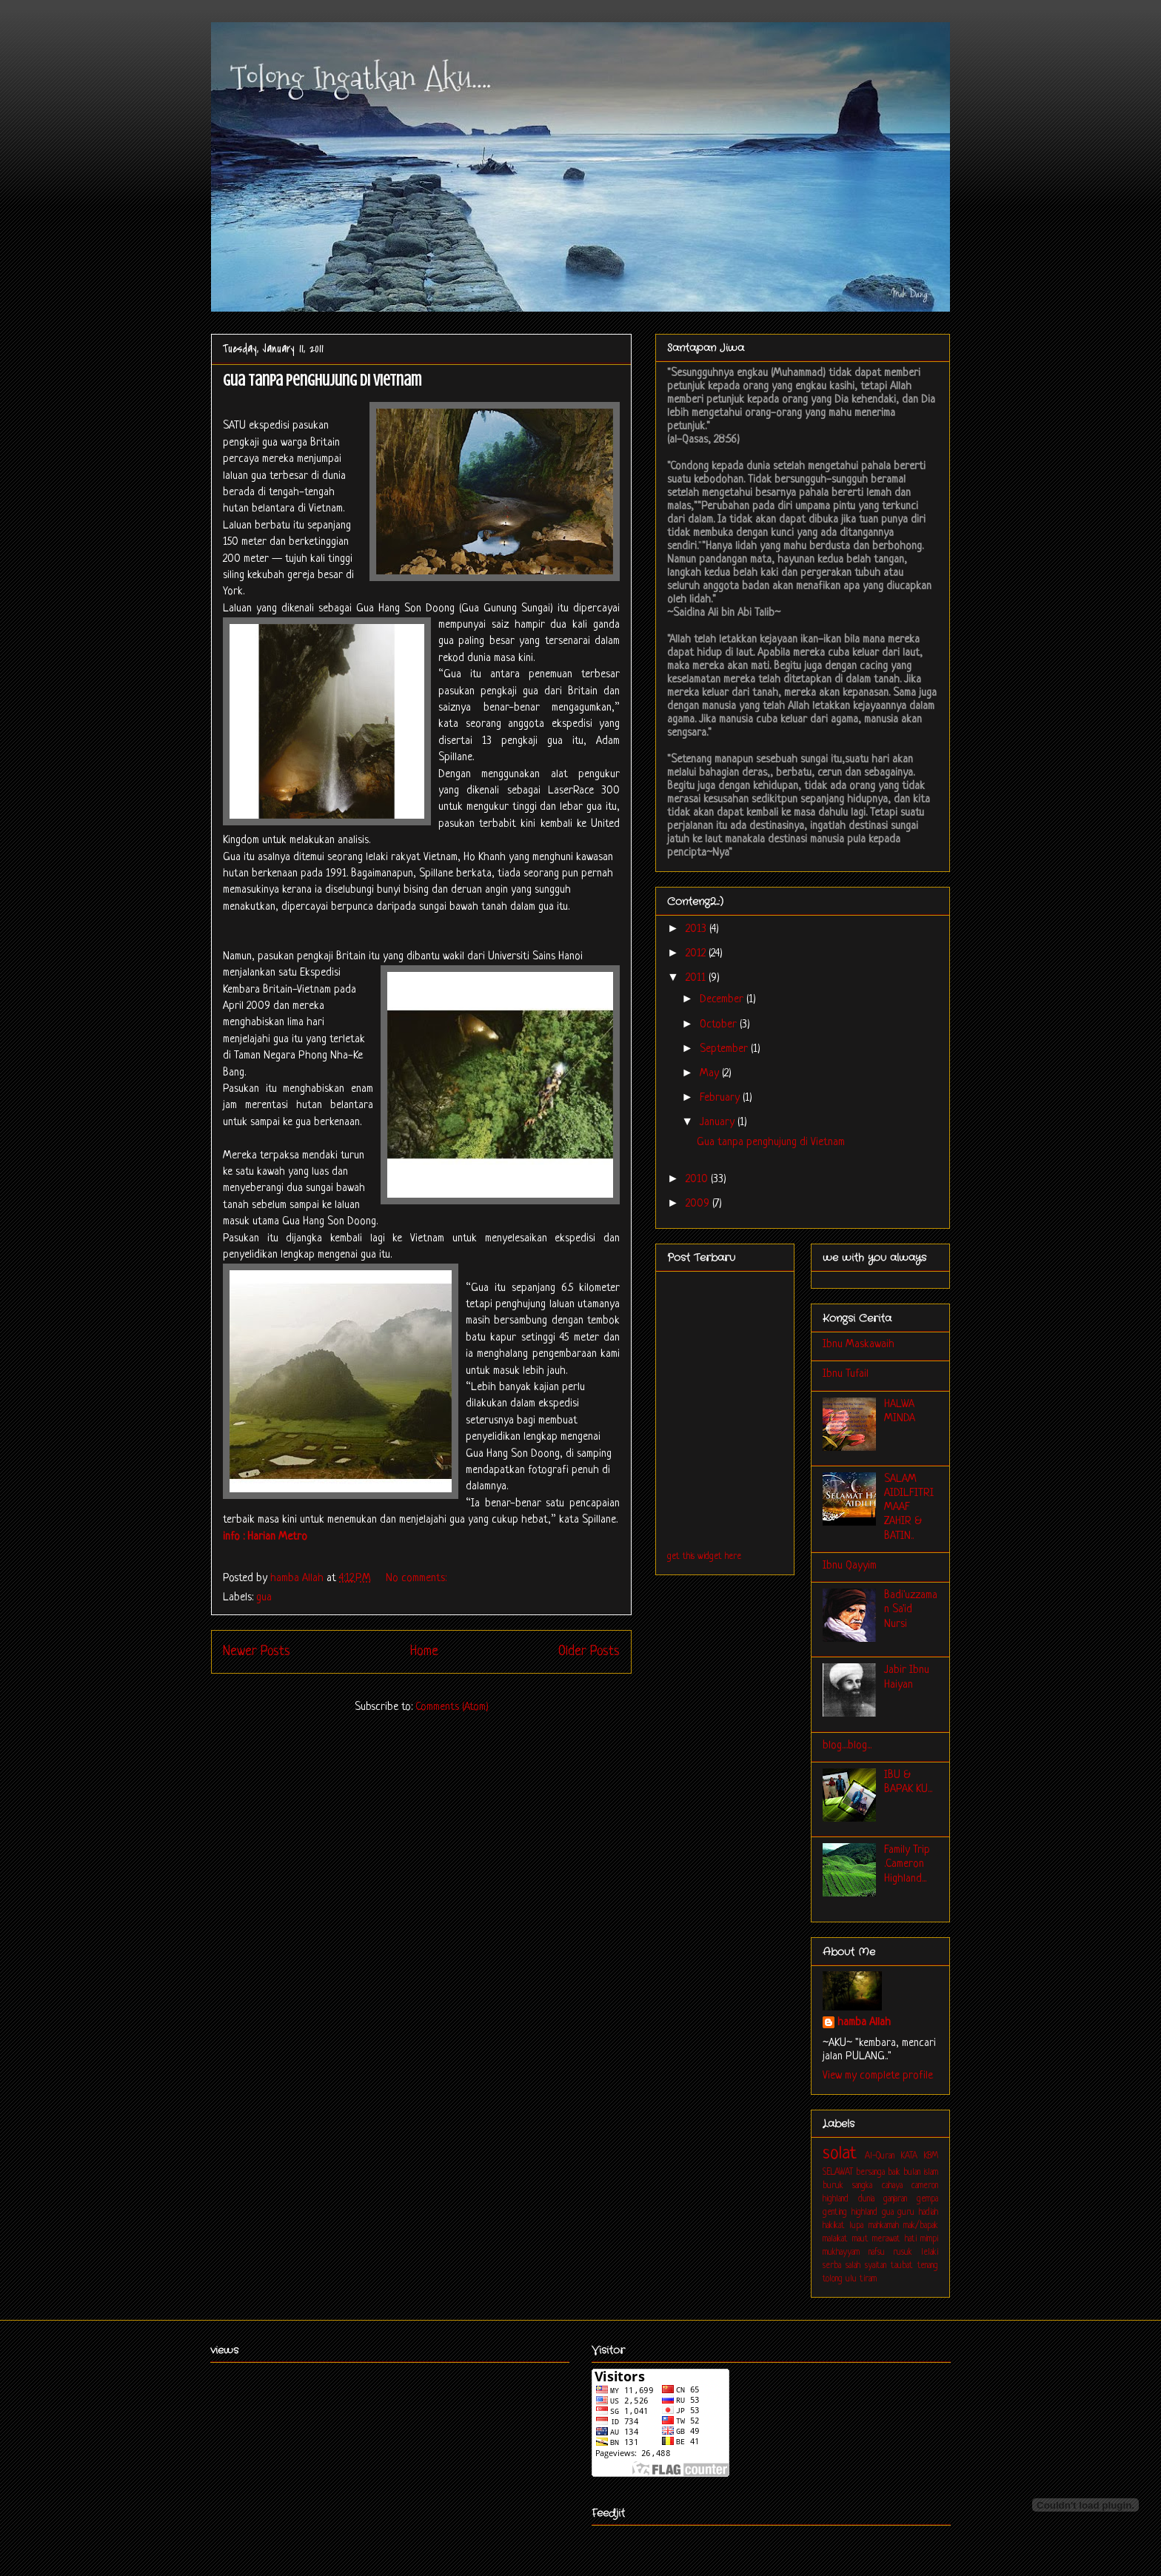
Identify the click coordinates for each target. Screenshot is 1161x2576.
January (718, 1122)
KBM (930, 2156)
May (711, 1073)
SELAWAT (838, 2172)
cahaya (892, 2186)
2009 (699, 1204)
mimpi (929, 2239)
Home (424, 1651)
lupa (856, 2226)
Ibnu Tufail (846, 1374)
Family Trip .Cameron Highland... (907, 1864)
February (721, 1098)
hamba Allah (864, 2022)
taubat (902, 2266)
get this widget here (704, 1557)
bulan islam (920, 2172)
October (720, 1025)
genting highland (850, 2212)
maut (860, 2239)
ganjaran (895, 2199)
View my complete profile (878, 2076)
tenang (927, 2266)
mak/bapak (920, 2226)
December (723, 999)
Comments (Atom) (452, 1707)
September (725, 1049)
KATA (908, 2156)
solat (840, 2154)
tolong (833, 2279)
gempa (927, 2199)
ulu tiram (861, 2279)
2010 (698, 1179)
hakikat (834, 2226)
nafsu (877, 2252)
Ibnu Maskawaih (858, 1344)
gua (264, 1597)
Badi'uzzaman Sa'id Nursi (910, 1609)
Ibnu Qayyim (850, 1566)
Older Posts (589, 1651)
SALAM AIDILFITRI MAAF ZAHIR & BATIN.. (909, 1508)
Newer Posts (256, 1651)
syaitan (875, 2266)
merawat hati (894, 2239)
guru (905, 2212)
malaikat (835, 2239)
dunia (866, 2199)
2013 (697, 929)
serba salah (841, 2266)
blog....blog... (847, 1746)
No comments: (417, 1578)
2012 (697, 953)
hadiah (928, 2212)
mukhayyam (841, 2252)
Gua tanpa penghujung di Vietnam (322, 380)
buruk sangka (847, 2186)
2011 (697, 978)
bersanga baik (878, 2172)
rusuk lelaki (915, 2252)
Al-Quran (879, 2156)
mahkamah (884, 2226)
